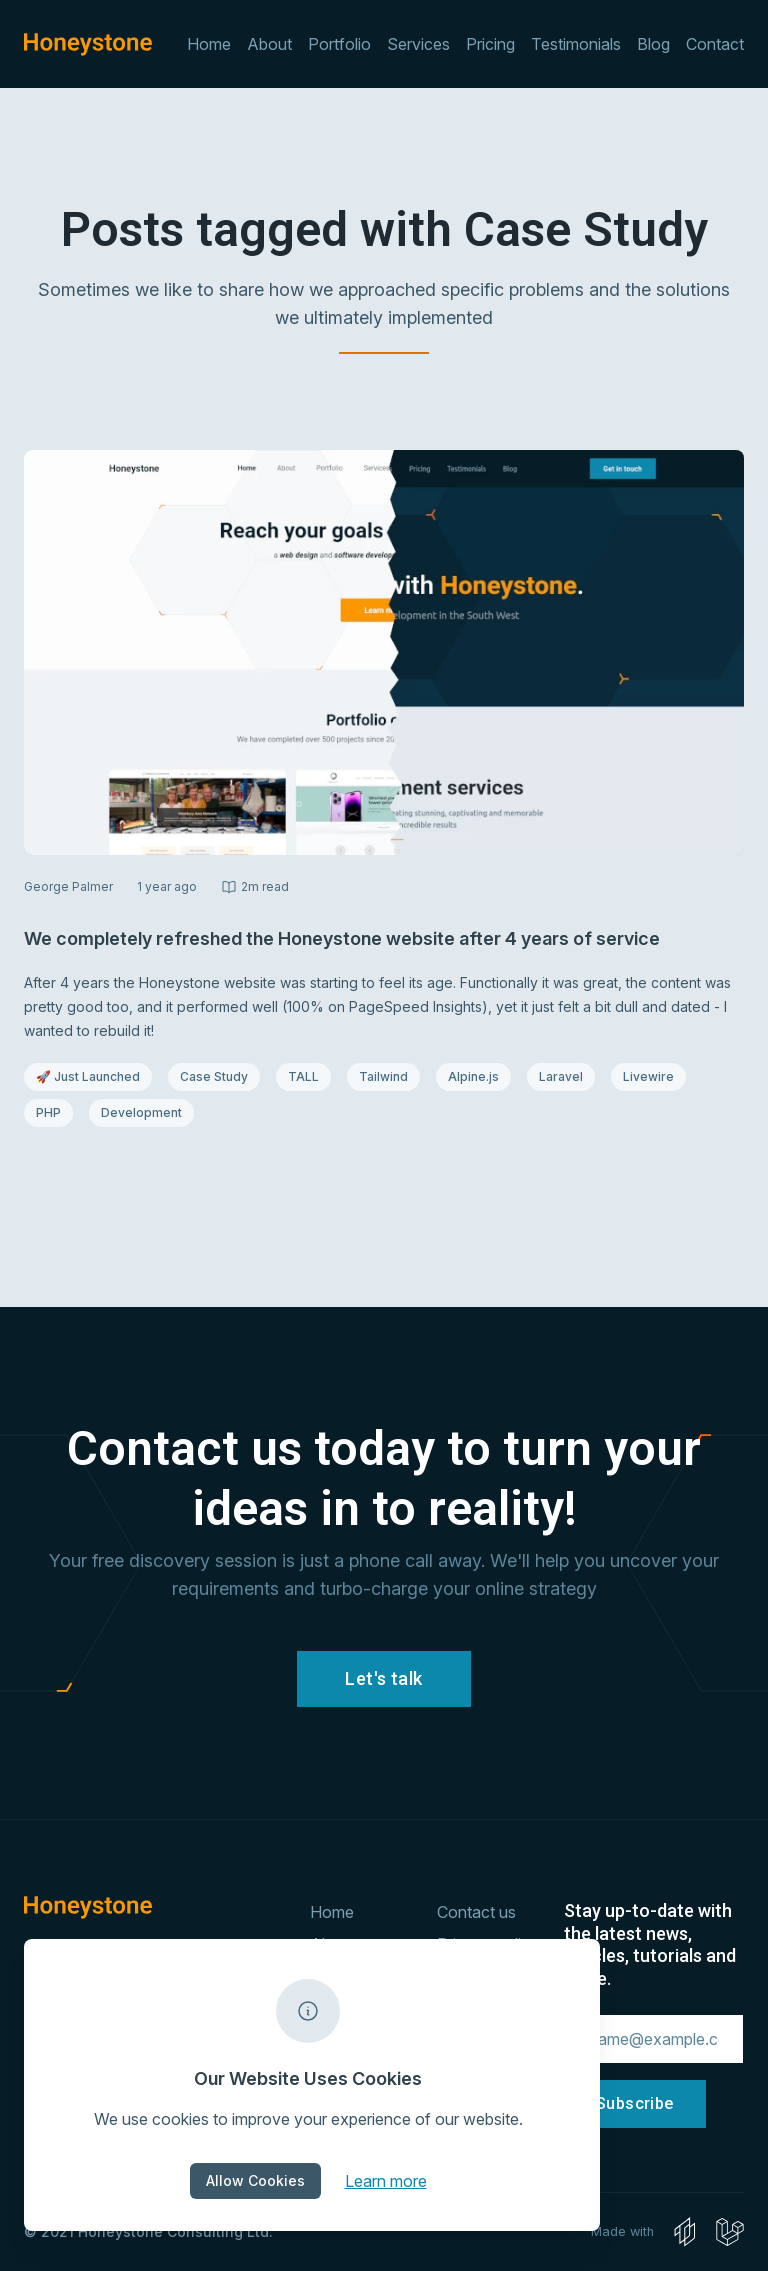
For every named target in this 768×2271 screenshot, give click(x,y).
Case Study (219, 1076)
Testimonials (576, 44)
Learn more (386, 2180)
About (269, 44)
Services (418, 44)
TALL (309, 1076)
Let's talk (384, 1678)
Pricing (490, 44)
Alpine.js (479, 1076)
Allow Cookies (255, 2180)
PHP (54, 1112)
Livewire (654, 1076)
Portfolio (339, 44)
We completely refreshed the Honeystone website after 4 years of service (342, 938)
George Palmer (68, 886)
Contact (715, 44)
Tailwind (389, 1076)
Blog (653, 44)
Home (209, 44)
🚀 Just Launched (87, 1076)
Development (141, 1112)
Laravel (566, 1076)
